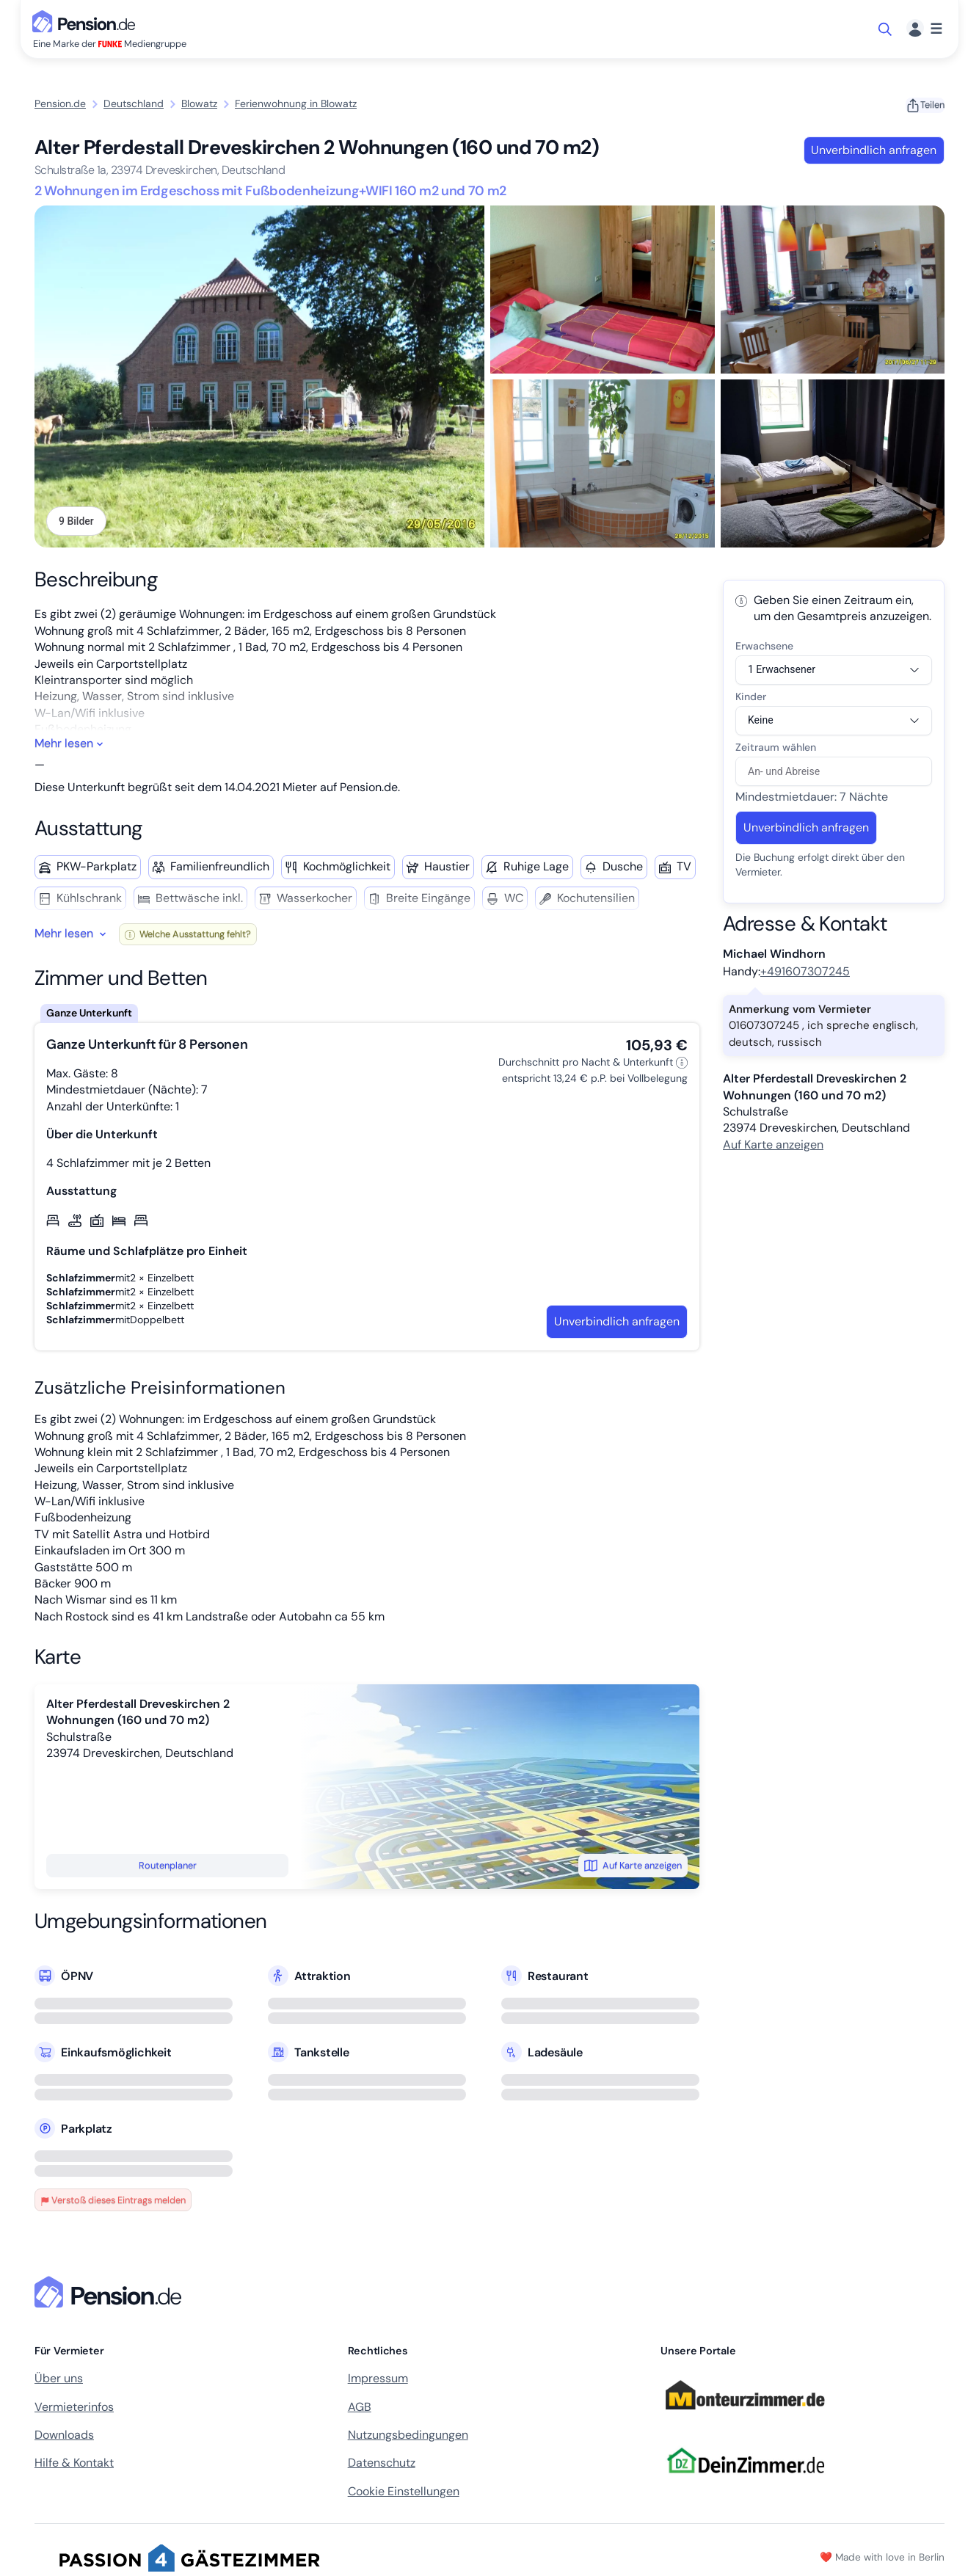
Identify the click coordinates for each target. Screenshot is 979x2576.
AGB (359, 2408)
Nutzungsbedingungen (408, 2436)
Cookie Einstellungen (403, 2492)
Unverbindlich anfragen (873, 150)
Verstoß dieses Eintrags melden (113, 2202)
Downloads (64, 2436)
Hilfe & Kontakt (74, 2465)
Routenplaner (168, 1867)
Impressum (378, 2380)
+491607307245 (805, 972)
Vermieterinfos (74, 2408)
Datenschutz (381, 2465)
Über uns (58, 2380)
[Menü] (924, 29)
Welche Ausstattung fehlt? (188, 936)
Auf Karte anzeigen (633, 1867)
